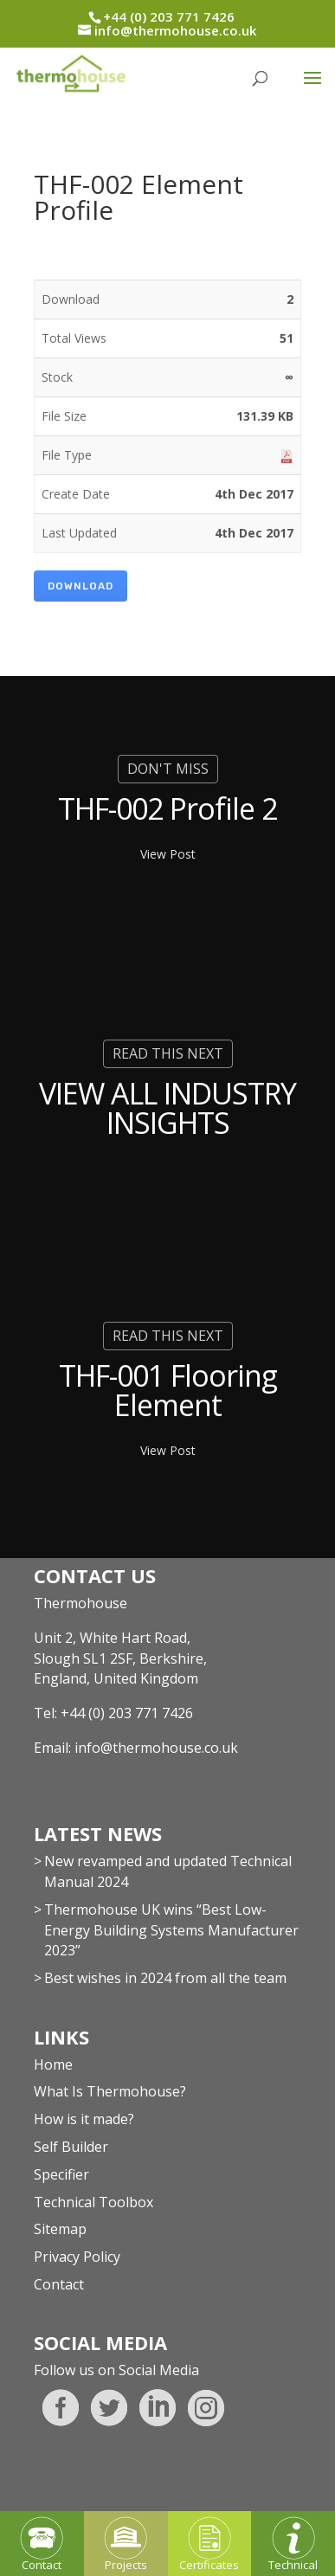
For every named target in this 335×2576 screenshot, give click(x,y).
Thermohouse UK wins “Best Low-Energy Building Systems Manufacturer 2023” (171, 1930)
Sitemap (60, 2228)
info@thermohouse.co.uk (156, 1747)
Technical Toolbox (93, 2202)
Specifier (61, 2174)
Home (53, 2064)
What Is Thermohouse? (110, 2091)
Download (80, 586)
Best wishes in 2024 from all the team (165, 1977)
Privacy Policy (77, 2256)
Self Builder (71, 2146)
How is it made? (84, 2118)
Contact (59, 2284)
